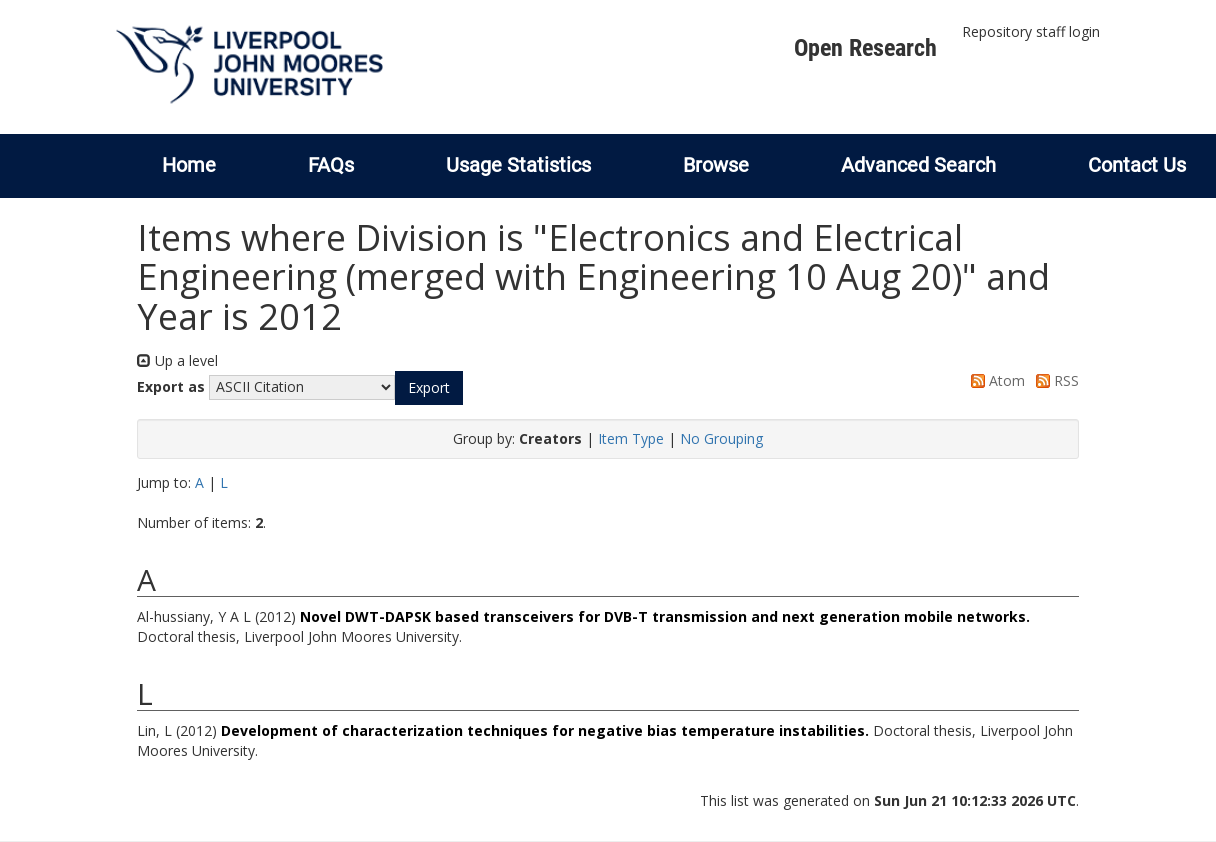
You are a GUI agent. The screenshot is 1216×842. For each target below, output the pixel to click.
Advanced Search (918, 165)
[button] (429, 388)
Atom (994, 380)
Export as (171, 386)
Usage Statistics (518, 165)
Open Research (865, 48)
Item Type (631, 438)
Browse (716, 165)
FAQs (331, 165)
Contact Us (1137, 165)
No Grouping (721, 438)
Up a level (177, 360)
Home (189, 165)
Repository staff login (1031, 31)
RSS (1054, 380)
